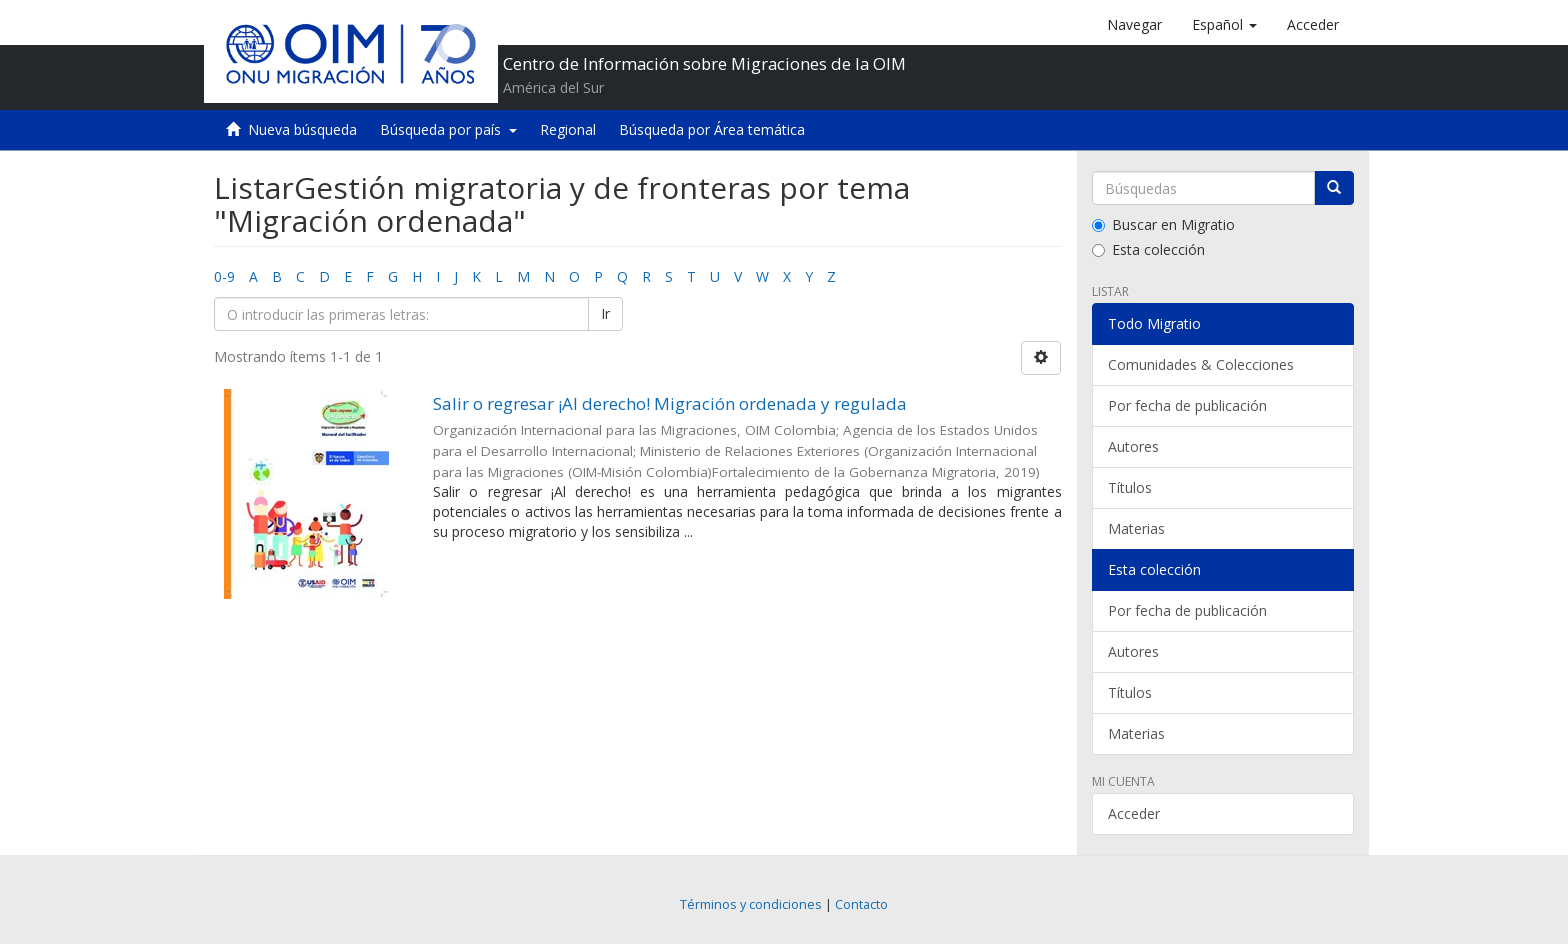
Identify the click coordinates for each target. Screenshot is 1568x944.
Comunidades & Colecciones (1201, 364)
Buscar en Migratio (1163, 224)
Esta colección (1148, 249)
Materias (1136, 528)
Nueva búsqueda (302, 129)
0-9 (224, 276)
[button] (1224, 25)
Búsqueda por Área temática (712, 129)
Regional (568, 129)
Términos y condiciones (751, 904)
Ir (605, 313)
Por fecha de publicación (1187, 405)
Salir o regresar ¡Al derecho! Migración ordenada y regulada (670, 403)
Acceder (1134, 813)
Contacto (861, 904)
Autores (1133, 446)
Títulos (1130, 487)
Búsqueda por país (448, 129)
